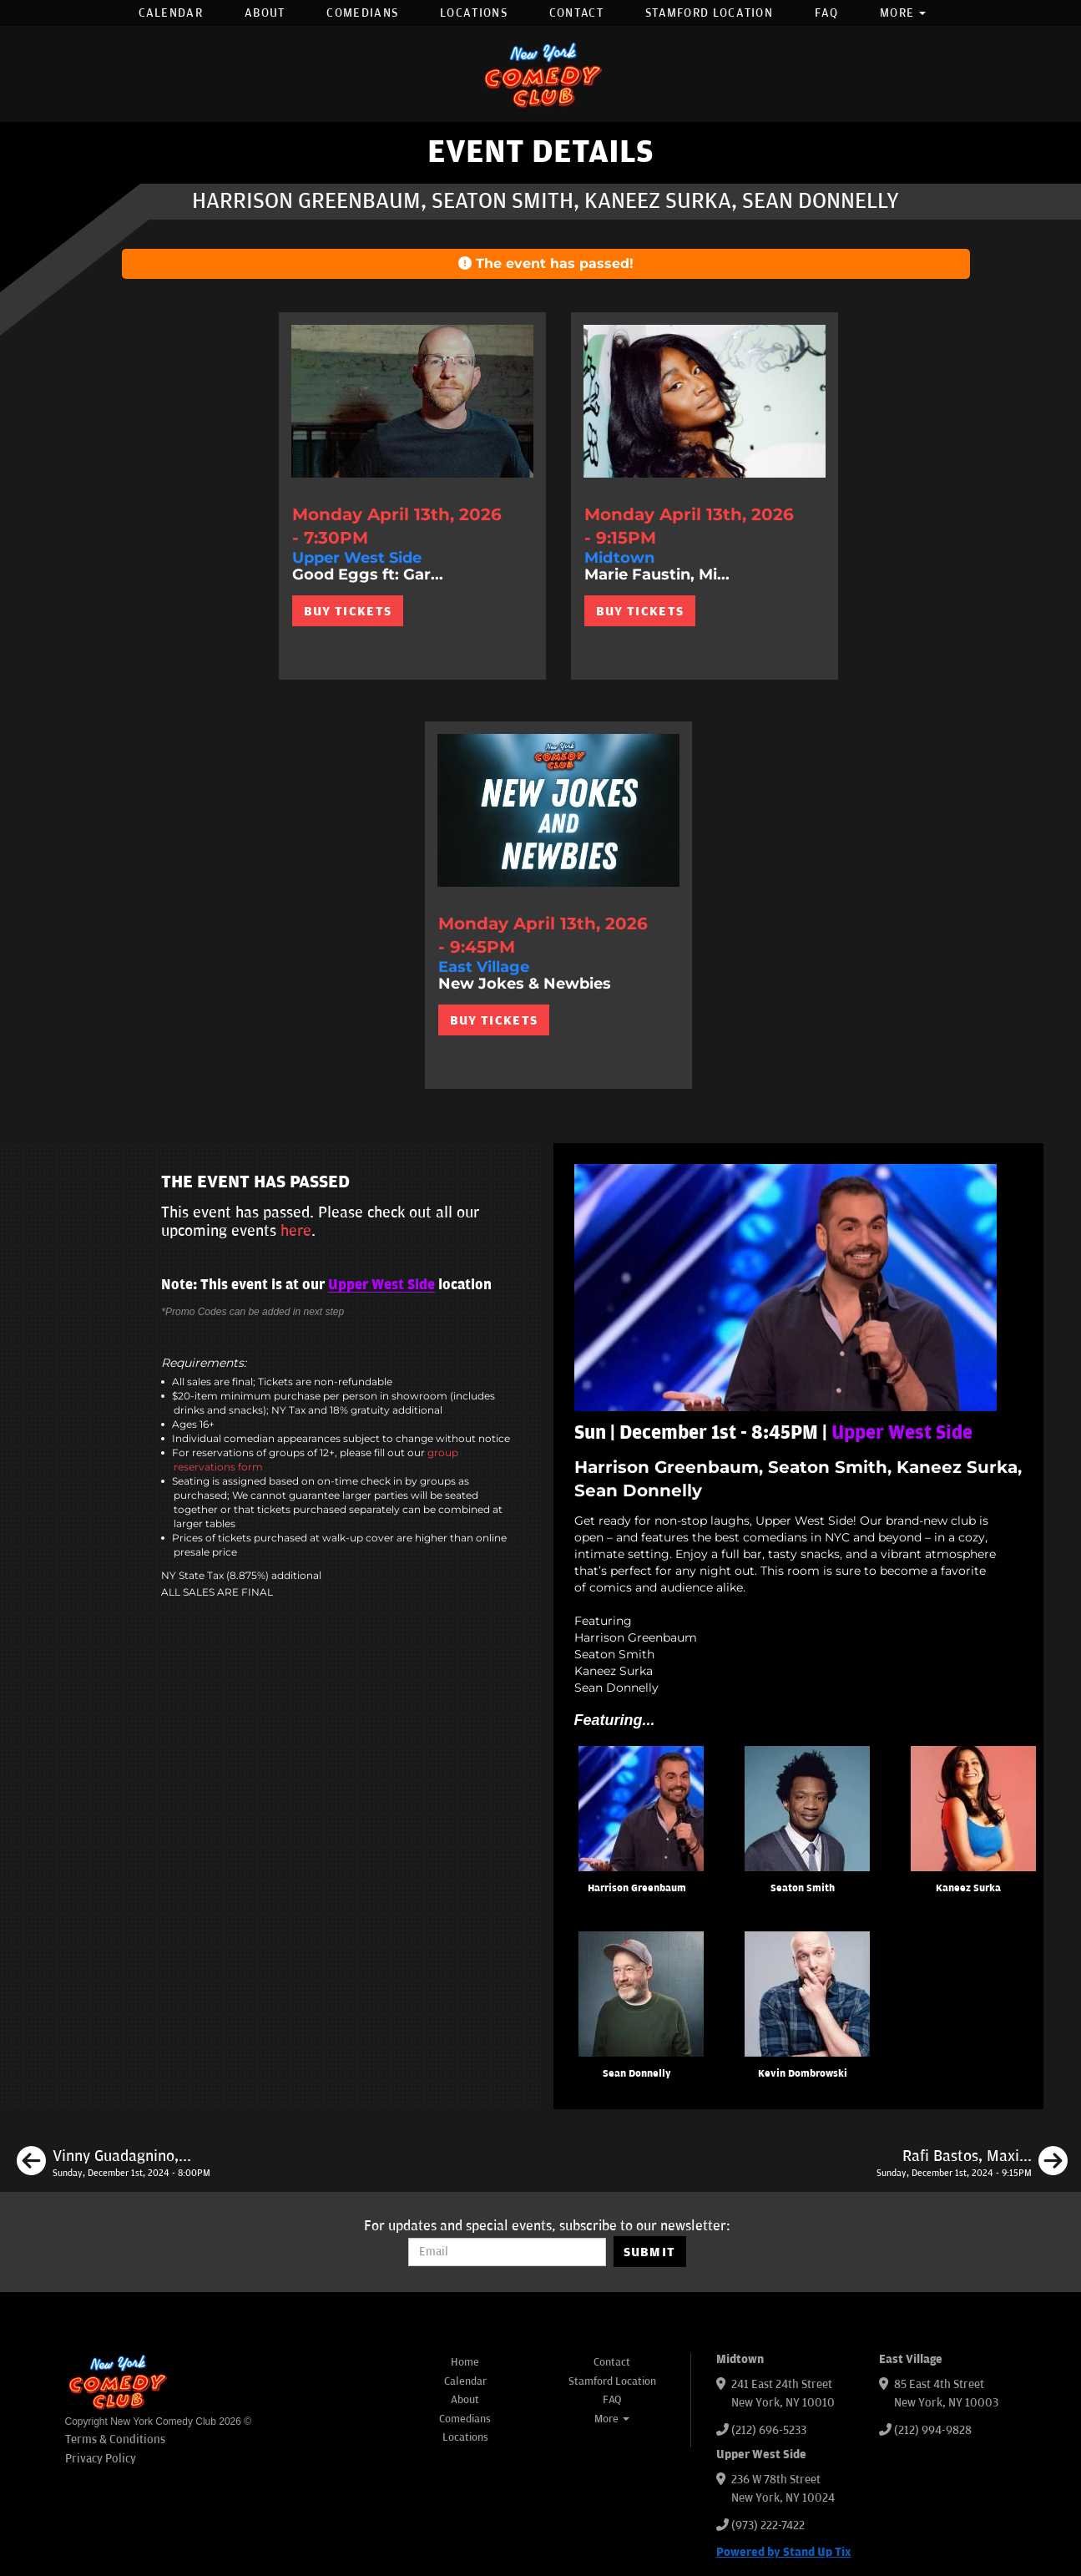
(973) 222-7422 (768, 2525)
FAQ (826, 13)
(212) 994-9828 (933, 2430)
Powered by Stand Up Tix (783, 2552)
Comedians (362, 13)
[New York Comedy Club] (541, 74)
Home (465, 2362)
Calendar (171, 13)
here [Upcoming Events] (295, 1231)
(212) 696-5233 (768, 2430)
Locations (474, 13)
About (265, 13)
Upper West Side (381, 1285)
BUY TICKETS (347, 611)
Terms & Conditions (115, 2439)
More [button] (903, 13)
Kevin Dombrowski (802, 2073)
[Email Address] (507, 2252)
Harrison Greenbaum (637, 1888)
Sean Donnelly (637, 2073)
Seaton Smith (802, 1888)
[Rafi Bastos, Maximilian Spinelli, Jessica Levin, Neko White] (972, 2163)
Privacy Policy (100, 2459)
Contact (576, 13)
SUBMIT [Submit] (650, 2252)
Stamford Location (709, 13)
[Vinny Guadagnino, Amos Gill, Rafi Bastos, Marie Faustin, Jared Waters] (113, 2163)
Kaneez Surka (968, 1888)
